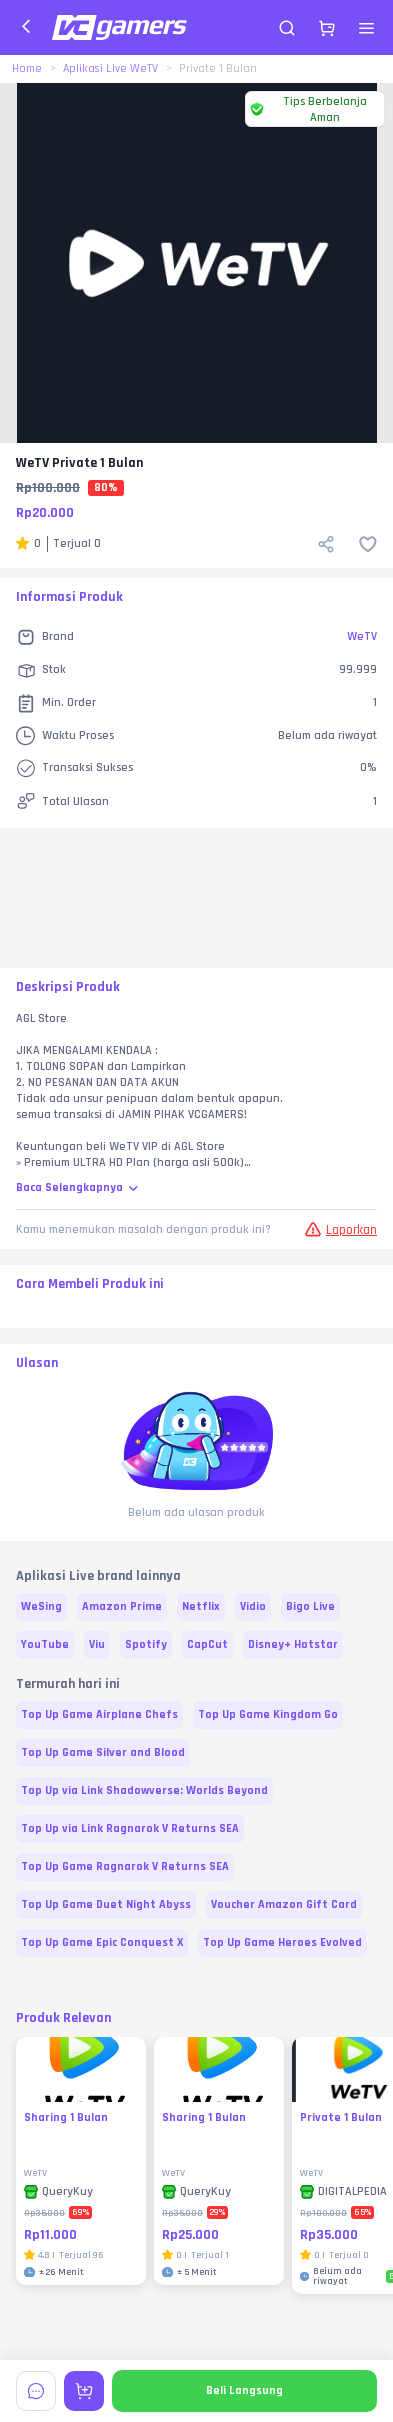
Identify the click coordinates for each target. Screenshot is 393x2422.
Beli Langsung (244, 2390)
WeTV (362, 636)
